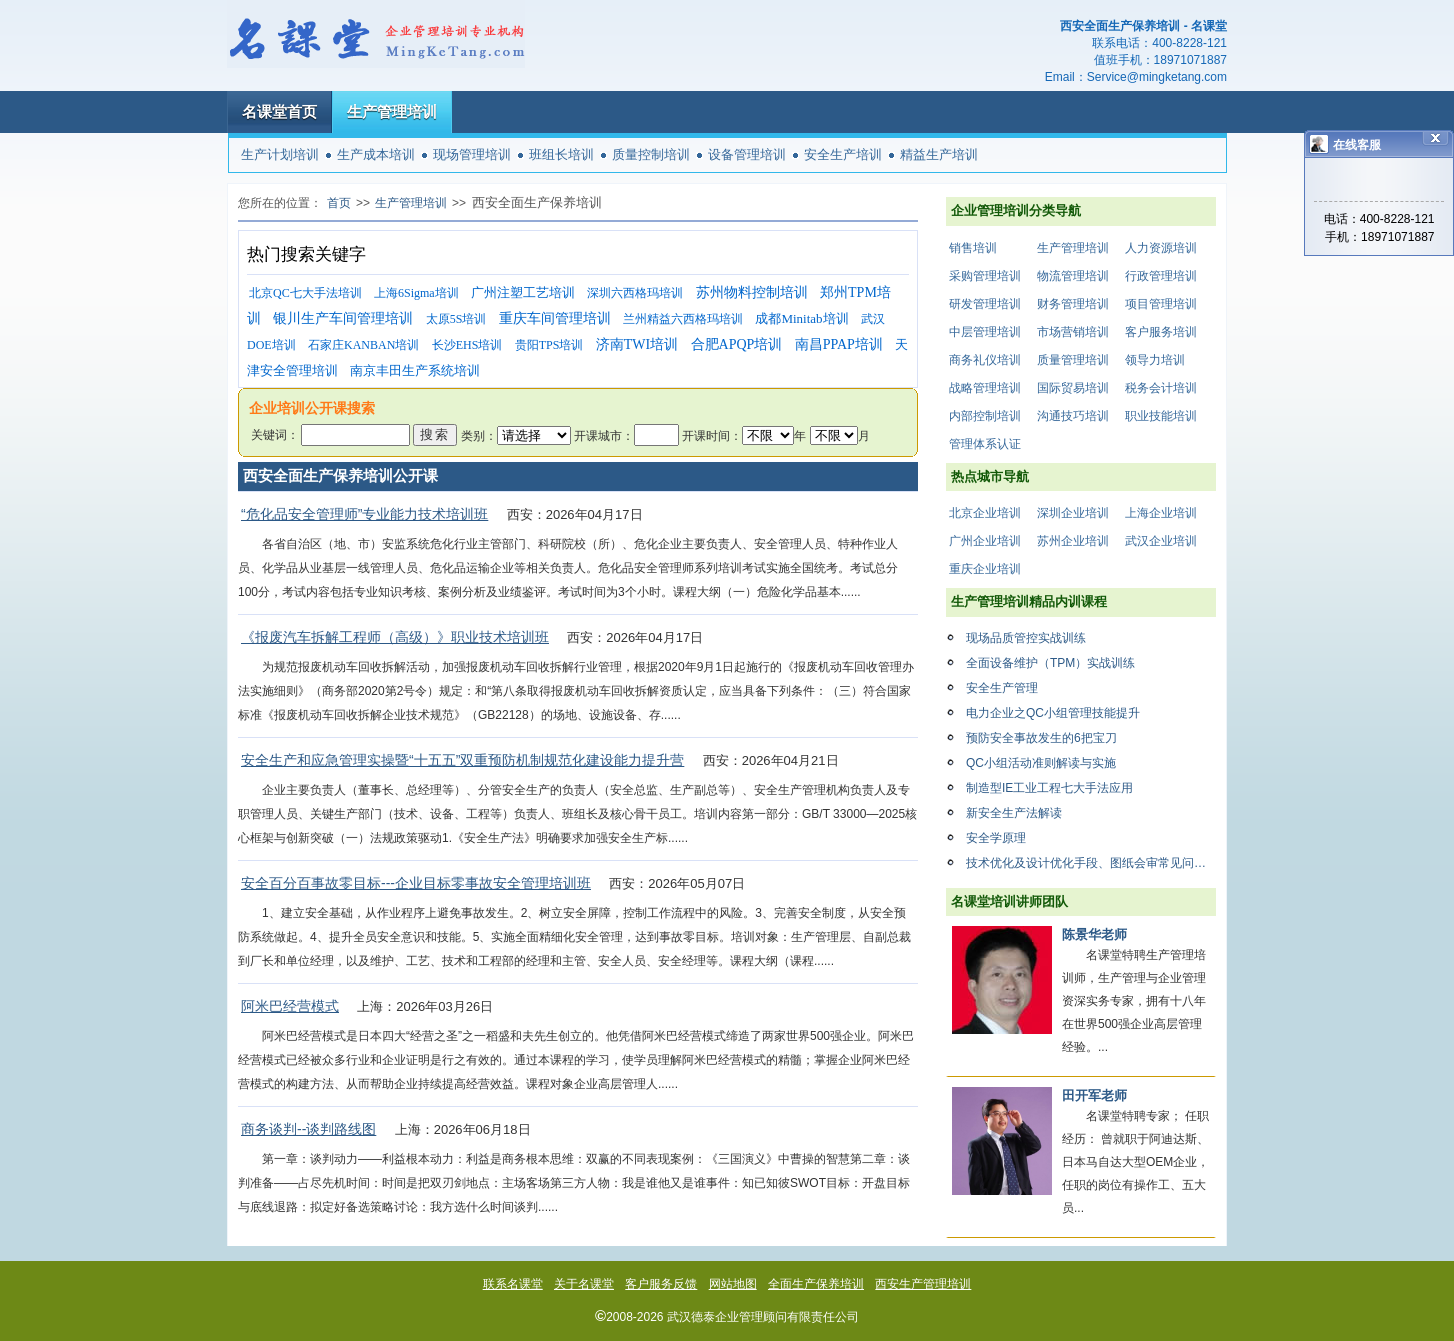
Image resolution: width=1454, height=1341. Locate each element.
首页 (339, 203)
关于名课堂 (584, 1284)
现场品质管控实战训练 (1026, 638)
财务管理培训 (1073, 304)
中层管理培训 (985, 332)
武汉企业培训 (1161, 541)
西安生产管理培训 (923, 1284)
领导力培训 (1155, 360)
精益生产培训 (939, 154)
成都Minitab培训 (801, 318)
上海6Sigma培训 (416, 293)
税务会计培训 (1161, 388)
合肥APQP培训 (737, 344)
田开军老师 (1094, 1095)
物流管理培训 (1073, 276)
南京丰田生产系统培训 (415, 370)
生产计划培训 (280, 154)
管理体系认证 (985, 444)
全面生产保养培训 (816, 1284)
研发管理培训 (985, 304)
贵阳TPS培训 (549, 345)
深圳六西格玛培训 (635, 293)
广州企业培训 (985, 541)
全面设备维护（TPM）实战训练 (1050, 663)
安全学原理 (996, 838)
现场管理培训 (472, 154)
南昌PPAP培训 (839, 344)
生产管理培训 (392, 111)
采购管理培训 (985, 276)
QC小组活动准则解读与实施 (1041, 763)
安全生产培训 (843, 154)
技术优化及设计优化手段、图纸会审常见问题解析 (1091, 863)
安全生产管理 (1002, 688)
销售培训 (973, 248)
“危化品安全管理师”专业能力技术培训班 (364, 514)
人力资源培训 (1161, 248)
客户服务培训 (1161, 332)
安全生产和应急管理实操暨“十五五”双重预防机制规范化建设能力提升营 (462, 760)
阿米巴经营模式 (290, 1006)
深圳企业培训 (1073, 513)
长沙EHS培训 (467, 345)
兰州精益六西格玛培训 (683, 319)
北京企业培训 (985, 513)
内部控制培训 (985, 416)
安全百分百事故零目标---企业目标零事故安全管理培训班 (416, 883)
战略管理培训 (985, 388)
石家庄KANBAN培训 (363, 345)
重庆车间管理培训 (555, 318)
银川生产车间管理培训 (343, 318)
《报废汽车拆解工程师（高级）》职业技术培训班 (395, 637)
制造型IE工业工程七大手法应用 (1049, 788)
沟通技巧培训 (1073, 416)
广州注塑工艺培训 (523, 292)
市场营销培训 (1073, 332)
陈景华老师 (1094, 934)
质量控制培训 (651, 154)
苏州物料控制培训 (752, 292)
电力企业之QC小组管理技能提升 (1053, 713)
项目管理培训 (1161, 304)
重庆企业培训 (985, 569)
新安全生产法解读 (1014, 813)
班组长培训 (561, 154)
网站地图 (733, 1284)
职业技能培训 (1161, 416)
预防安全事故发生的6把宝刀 (1041, 738)
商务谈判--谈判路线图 (308, 1129)
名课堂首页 (279, 111)
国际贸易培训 (1073, 388)
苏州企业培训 (1073, 541)
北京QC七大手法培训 (305, 293)
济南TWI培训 (637, 344)
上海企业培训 (1161, 513)
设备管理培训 (747, 154)
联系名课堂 (513, 1284)
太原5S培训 (456, 319)
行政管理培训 (1161, 276)
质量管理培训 (1073, 360)
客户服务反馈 (661, 1284)
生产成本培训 (376, 154)
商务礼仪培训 (985, 360)
